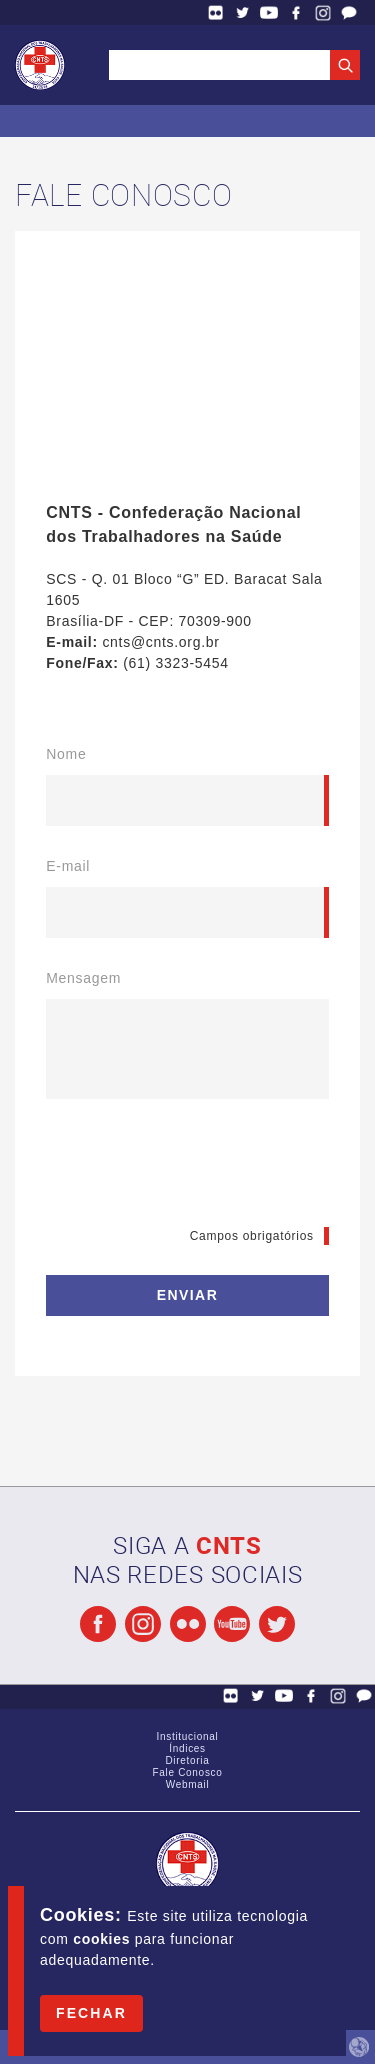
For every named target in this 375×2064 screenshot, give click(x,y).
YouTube (269, 12)
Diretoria (187, 1760)
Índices (187, 1748)
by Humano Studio (359, 2047)
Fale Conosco (349, 12)
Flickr (216, 12)
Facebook (296, 12)
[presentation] (198, 1168)
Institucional (188, 1736)
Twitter (243, 12)
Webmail (188, 1784)
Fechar (91, 2013)
